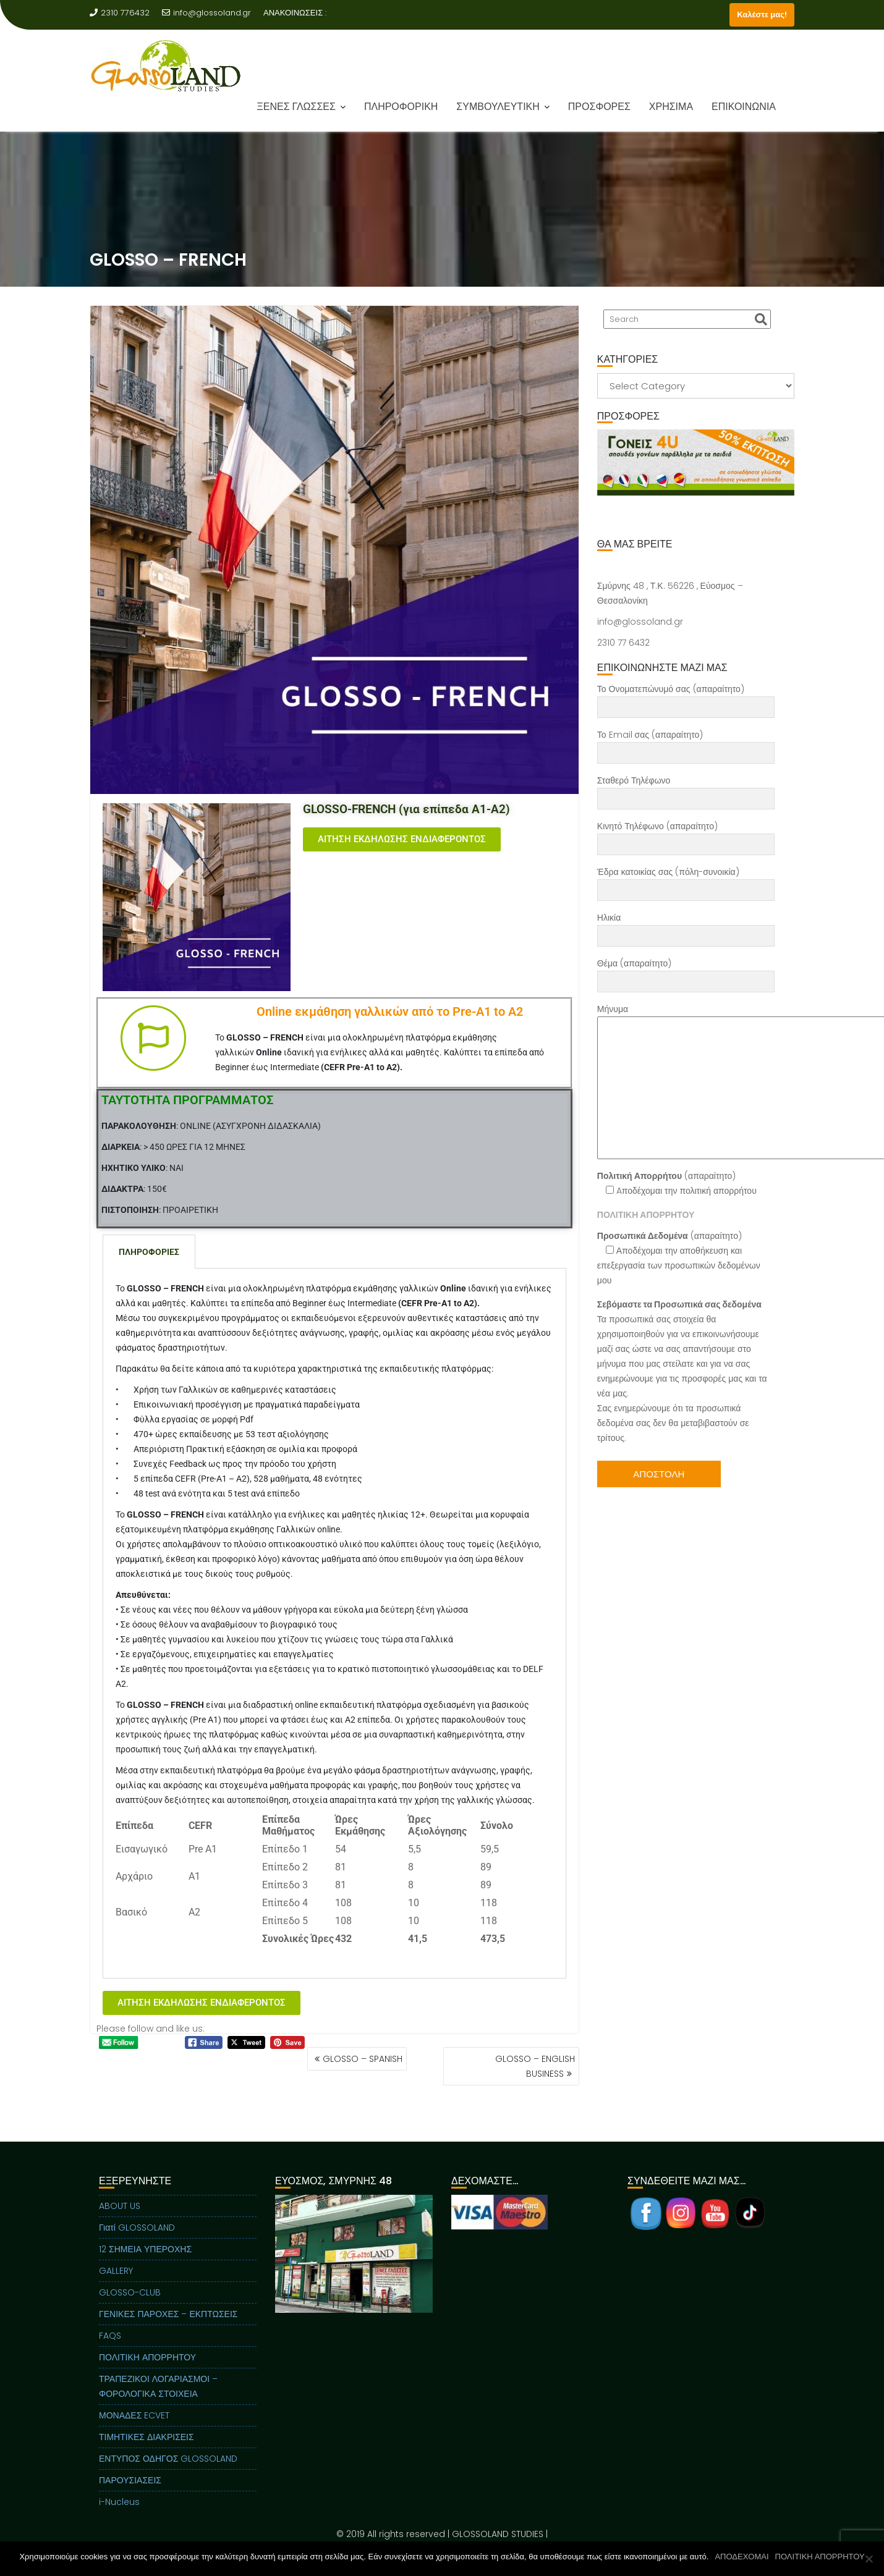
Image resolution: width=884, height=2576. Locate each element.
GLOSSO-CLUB (130, 2312)
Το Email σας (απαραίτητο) (686, 743)
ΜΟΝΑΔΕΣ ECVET (134, 2435)
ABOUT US (119, 2225)
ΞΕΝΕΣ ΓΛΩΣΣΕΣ (296, 106)
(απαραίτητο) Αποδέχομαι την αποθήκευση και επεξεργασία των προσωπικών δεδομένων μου (678, 1258)
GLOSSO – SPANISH (362, 2059)
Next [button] (783, 462)
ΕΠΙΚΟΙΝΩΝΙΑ (744, 106)
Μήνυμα (686, 1081)
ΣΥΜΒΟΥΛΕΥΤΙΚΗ (497, 106)
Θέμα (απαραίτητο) (686, 972)
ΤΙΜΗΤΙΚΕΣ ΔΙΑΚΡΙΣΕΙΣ (146, 2457)
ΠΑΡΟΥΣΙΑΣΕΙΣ (130, 2500)
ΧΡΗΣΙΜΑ (671, 106)
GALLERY (116, 2290)
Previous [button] (608, 462)
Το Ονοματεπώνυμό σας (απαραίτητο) (686, 698)
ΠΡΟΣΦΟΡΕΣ (599, 106)
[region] (695, 477)
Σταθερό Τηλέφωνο (686, 789)
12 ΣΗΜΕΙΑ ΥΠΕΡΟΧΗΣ (145, 2269)
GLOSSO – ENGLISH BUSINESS (535, 2066)
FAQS (110, 2355)
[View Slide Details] (695, 462)
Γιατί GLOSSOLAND (137, 2247)
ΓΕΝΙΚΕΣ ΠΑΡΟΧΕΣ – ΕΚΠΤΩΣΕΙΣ (168, 2334)
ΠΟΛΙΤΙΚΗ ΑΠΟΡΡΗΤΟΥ (147, 2377)
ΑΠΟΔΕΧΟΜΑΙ (741, 2556)
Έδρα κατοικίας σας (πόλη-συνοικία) (686, 881)
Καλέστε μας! (762, 14)
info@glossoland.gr (206, 13)
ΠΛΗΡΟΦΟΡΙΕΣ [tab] (149, 1252)
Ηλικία (686, 926)
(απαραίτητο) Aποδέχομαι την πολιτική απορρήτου (677, 1183)
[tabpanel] (334, 1623)
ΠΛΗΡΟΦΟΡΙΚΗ (401, 106)
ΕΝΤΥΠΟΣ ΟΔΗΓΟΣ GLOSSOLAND (168, 2478)
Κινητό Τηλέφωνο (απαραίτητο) (686, 835)
